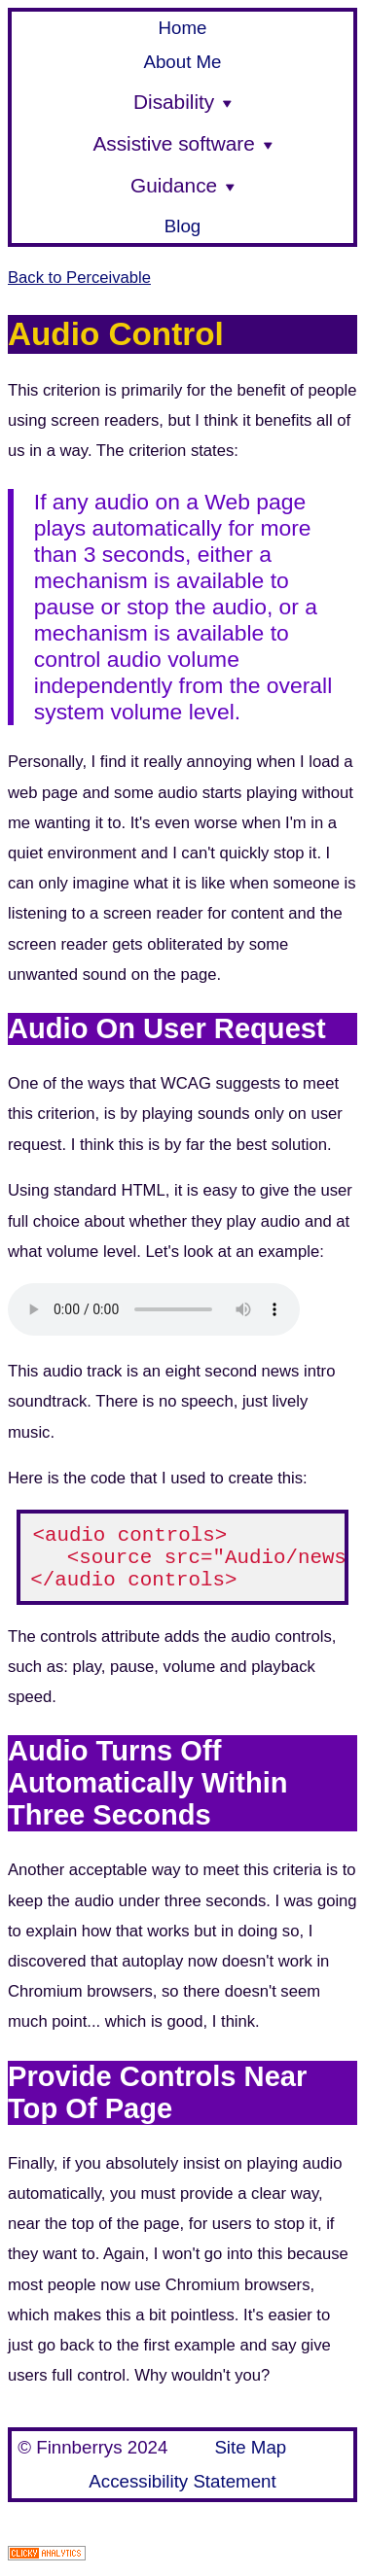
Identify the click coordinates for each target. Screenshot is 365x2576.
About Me (182, 62)
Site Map (250, 2450)
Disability (182, 101)
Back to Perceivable (79, 277)
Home (183, 27)
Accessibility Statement (182, 2484)
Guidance (182, 185)
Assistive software (182, 143)
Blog (182, 226)
